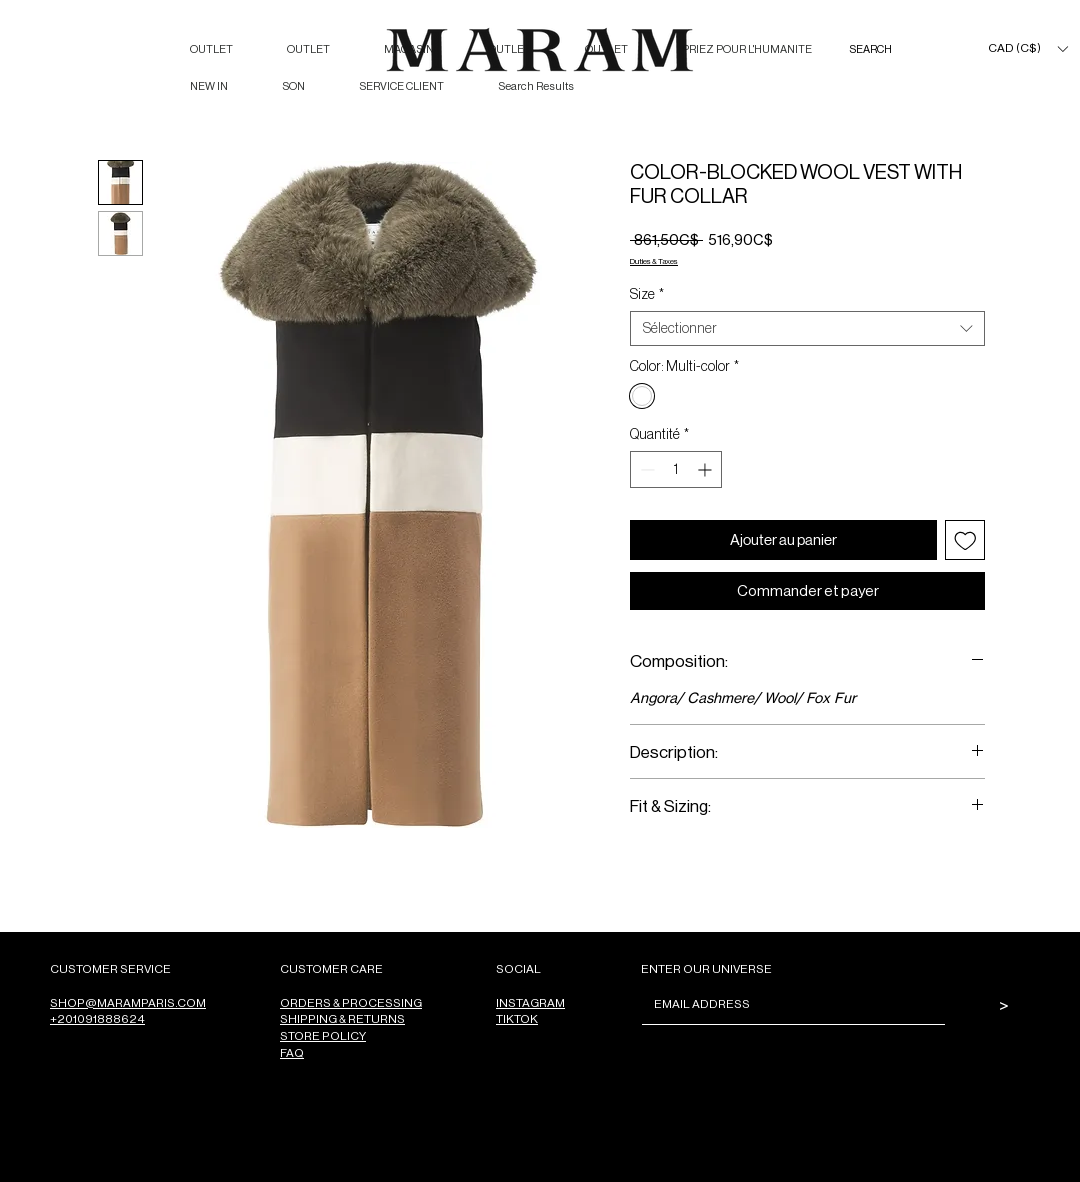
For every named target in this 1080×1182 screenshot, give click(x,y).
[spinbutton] (676, 469)
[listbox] (1027, 48)
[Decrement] (645, 469)
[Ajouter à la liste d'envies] (965, 540)
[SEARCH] (891, 49)
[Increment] (706, 469)
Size (647, 294)
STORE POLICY (323, 1035)
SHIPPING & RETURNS (342, 1018)
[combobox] (807, 328)
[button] (1027, 48)
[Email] (787, 1004)
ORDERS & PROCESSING (351, 1002)
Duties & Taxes (654, 260)
